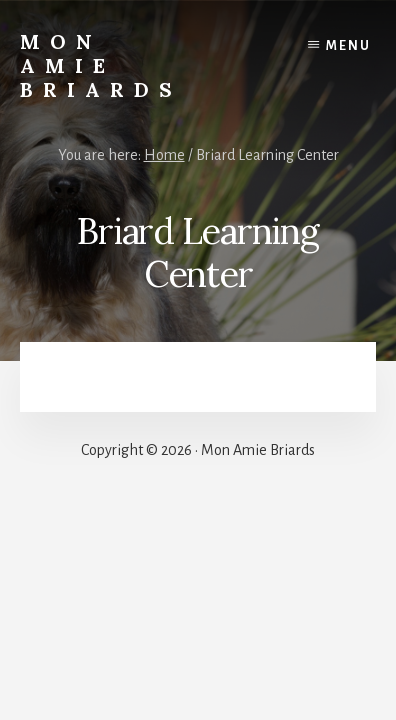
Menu (348, 46)
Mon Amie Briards (101, 65)
